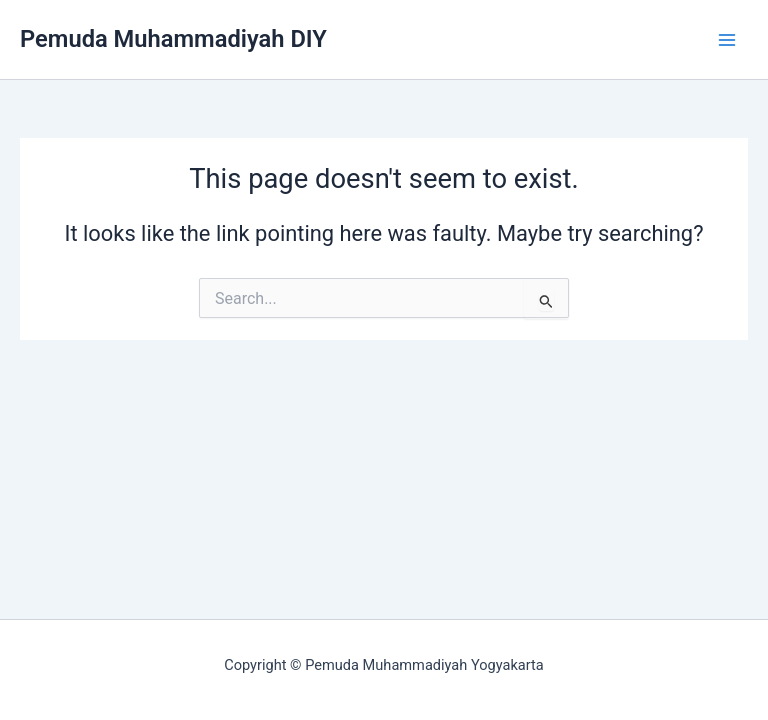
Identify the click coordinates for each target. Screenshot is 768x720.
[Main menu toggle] (727, 40)
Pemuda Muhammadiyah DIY (173, 39)
